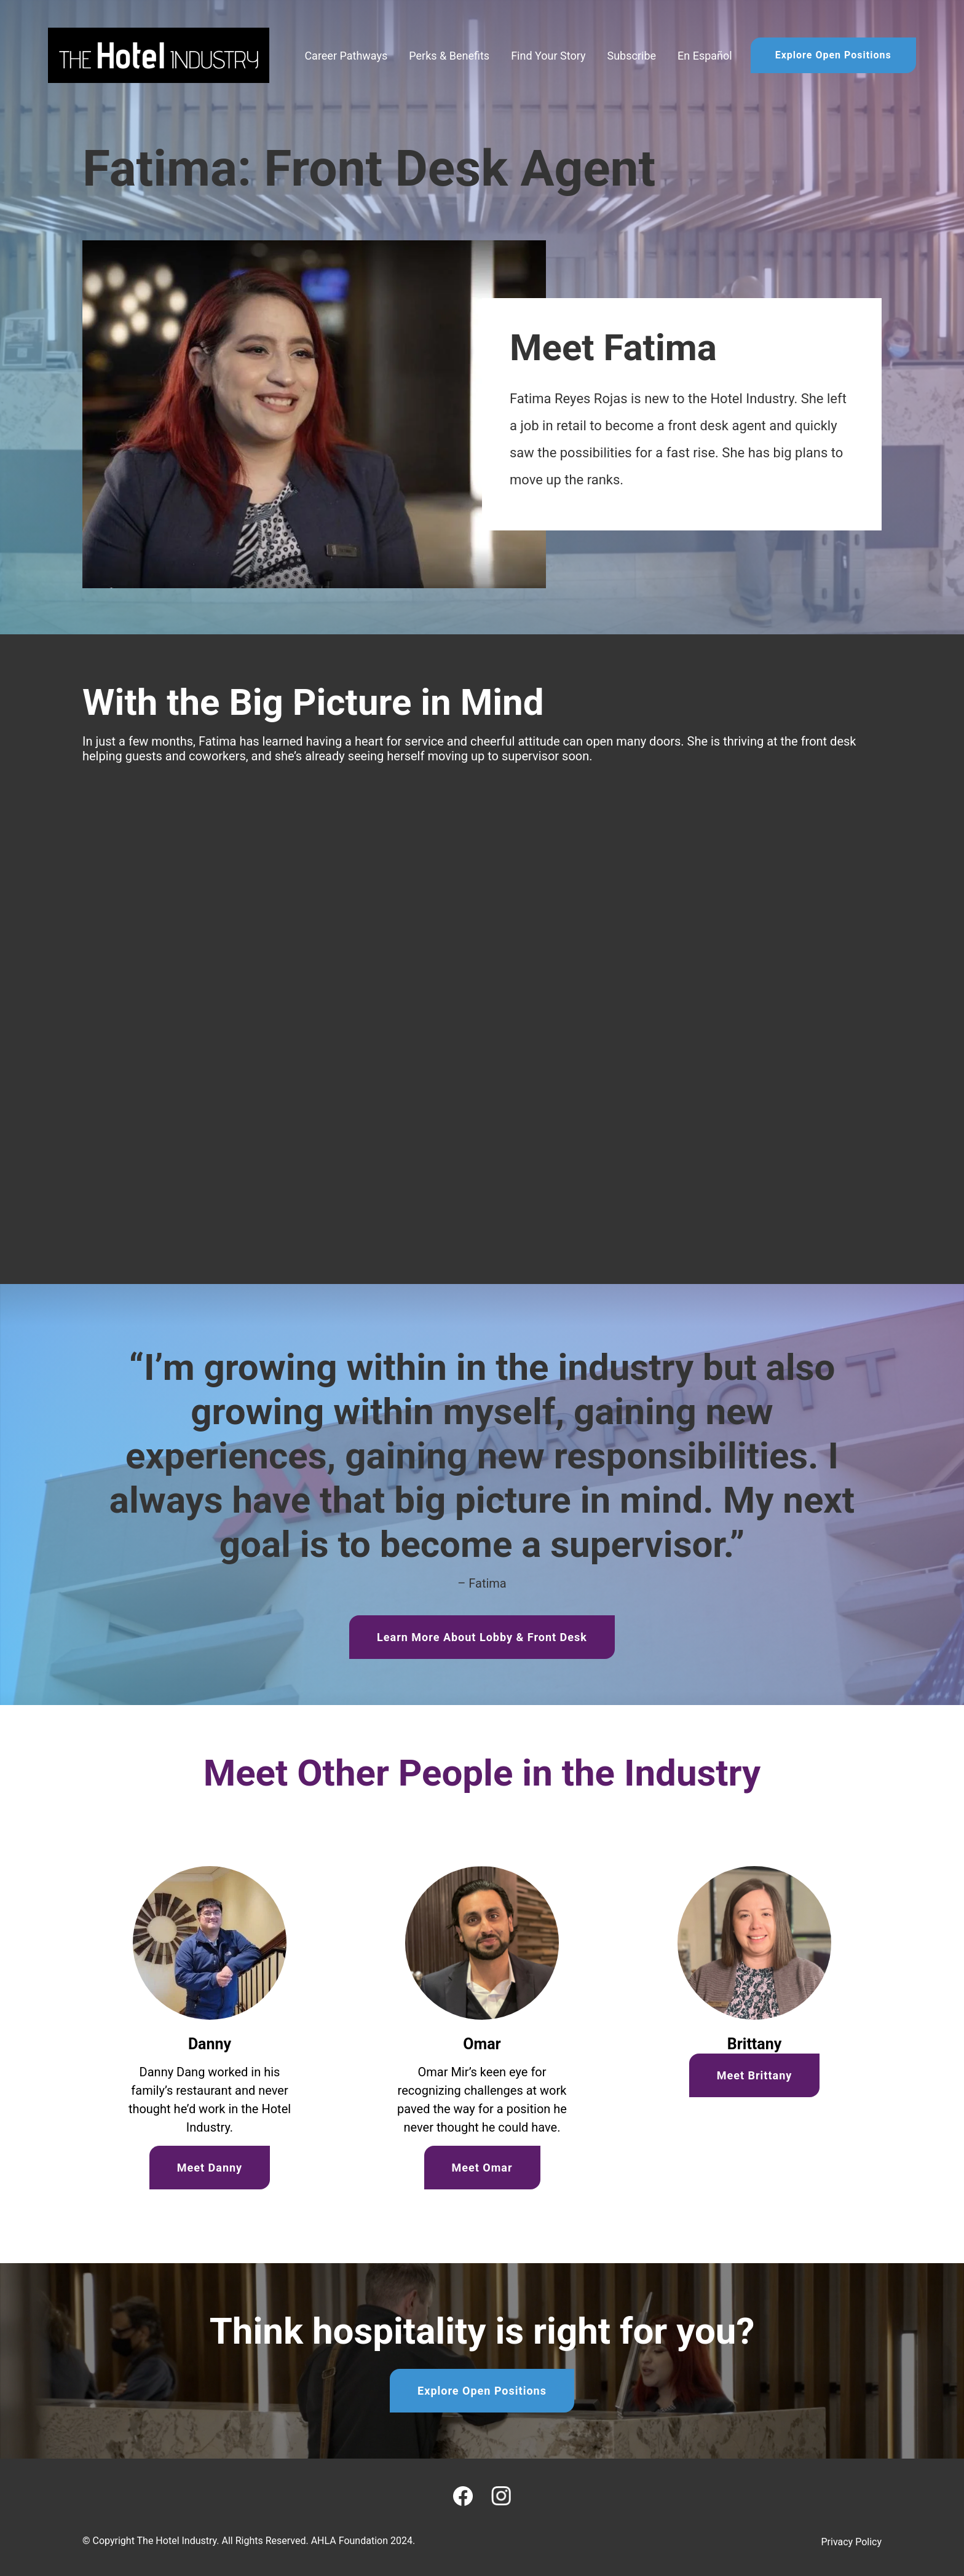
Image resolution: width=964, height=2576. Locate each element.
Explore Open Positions (833, 55)
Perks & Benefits (449, 55)
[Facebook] (463, 2496)
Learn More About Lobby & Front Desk (482, 1637)
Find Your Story (548, 55)
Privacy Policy (851, 2542)
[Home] (158, 55)
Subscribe (631, 55)
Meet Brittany (754, 2075)
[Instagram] (501, 2495)
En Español (705, 55)
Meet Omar (482, 2167)
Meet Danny (209, 2167)
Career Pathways (345, 55)
